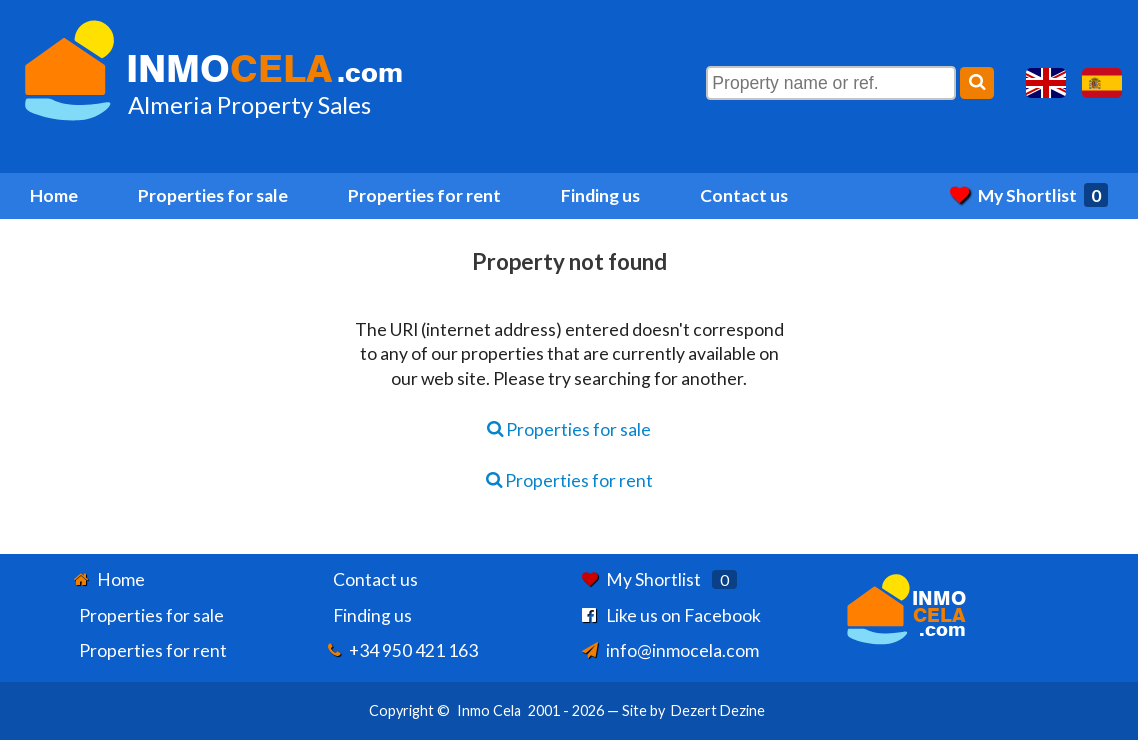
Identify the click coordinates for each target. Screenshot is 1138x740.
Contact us (744, 195)
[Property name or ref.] (831, 83)
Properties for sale (213, 195)
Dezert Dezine (718, 710)
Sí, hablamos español (1102, 83)
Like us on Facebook (683, 615)
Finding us (600, 195)
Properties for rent (424, 195)
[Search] (977, 83)
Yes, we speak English (1046, 83)
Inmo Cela (489, 710)
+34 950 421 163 (413, 650)
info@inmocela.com (682, 650)
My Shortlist (1029, 195)
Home (54, 195)
